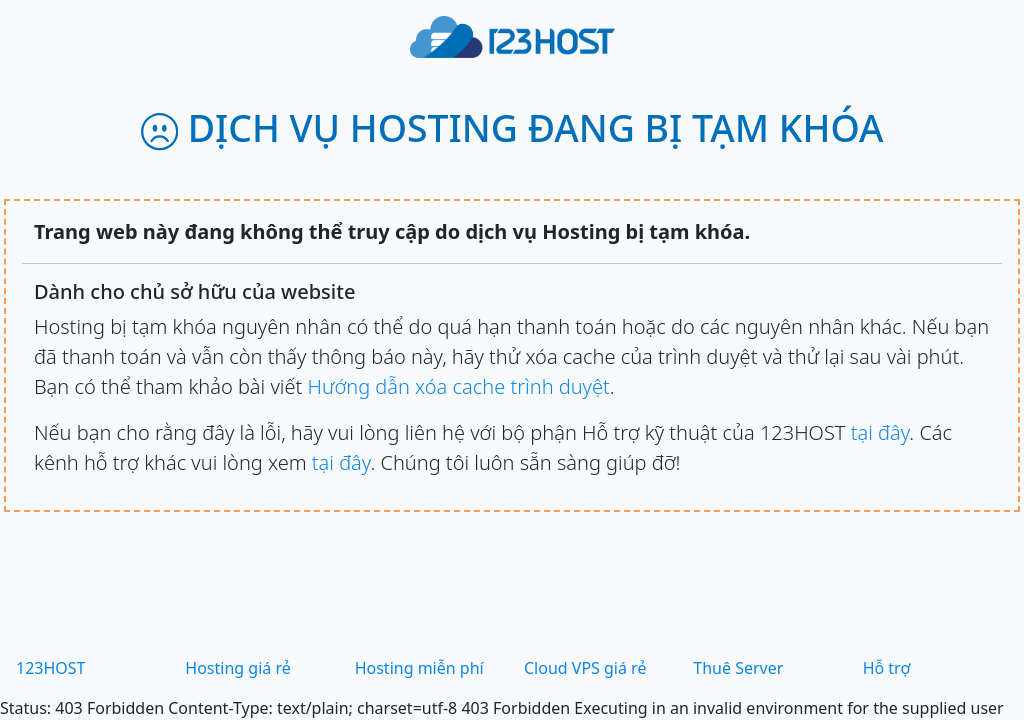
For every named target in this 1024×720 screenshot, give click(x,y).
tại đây (880, 432)
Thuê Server (738, 668)
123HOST (51, 668)
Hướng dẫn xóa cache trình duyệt (458, 386)
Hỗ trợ (887, 668)
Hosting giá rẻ (237, 668)
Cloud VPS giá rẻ (585, 668)
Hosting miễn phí (419, 668)
